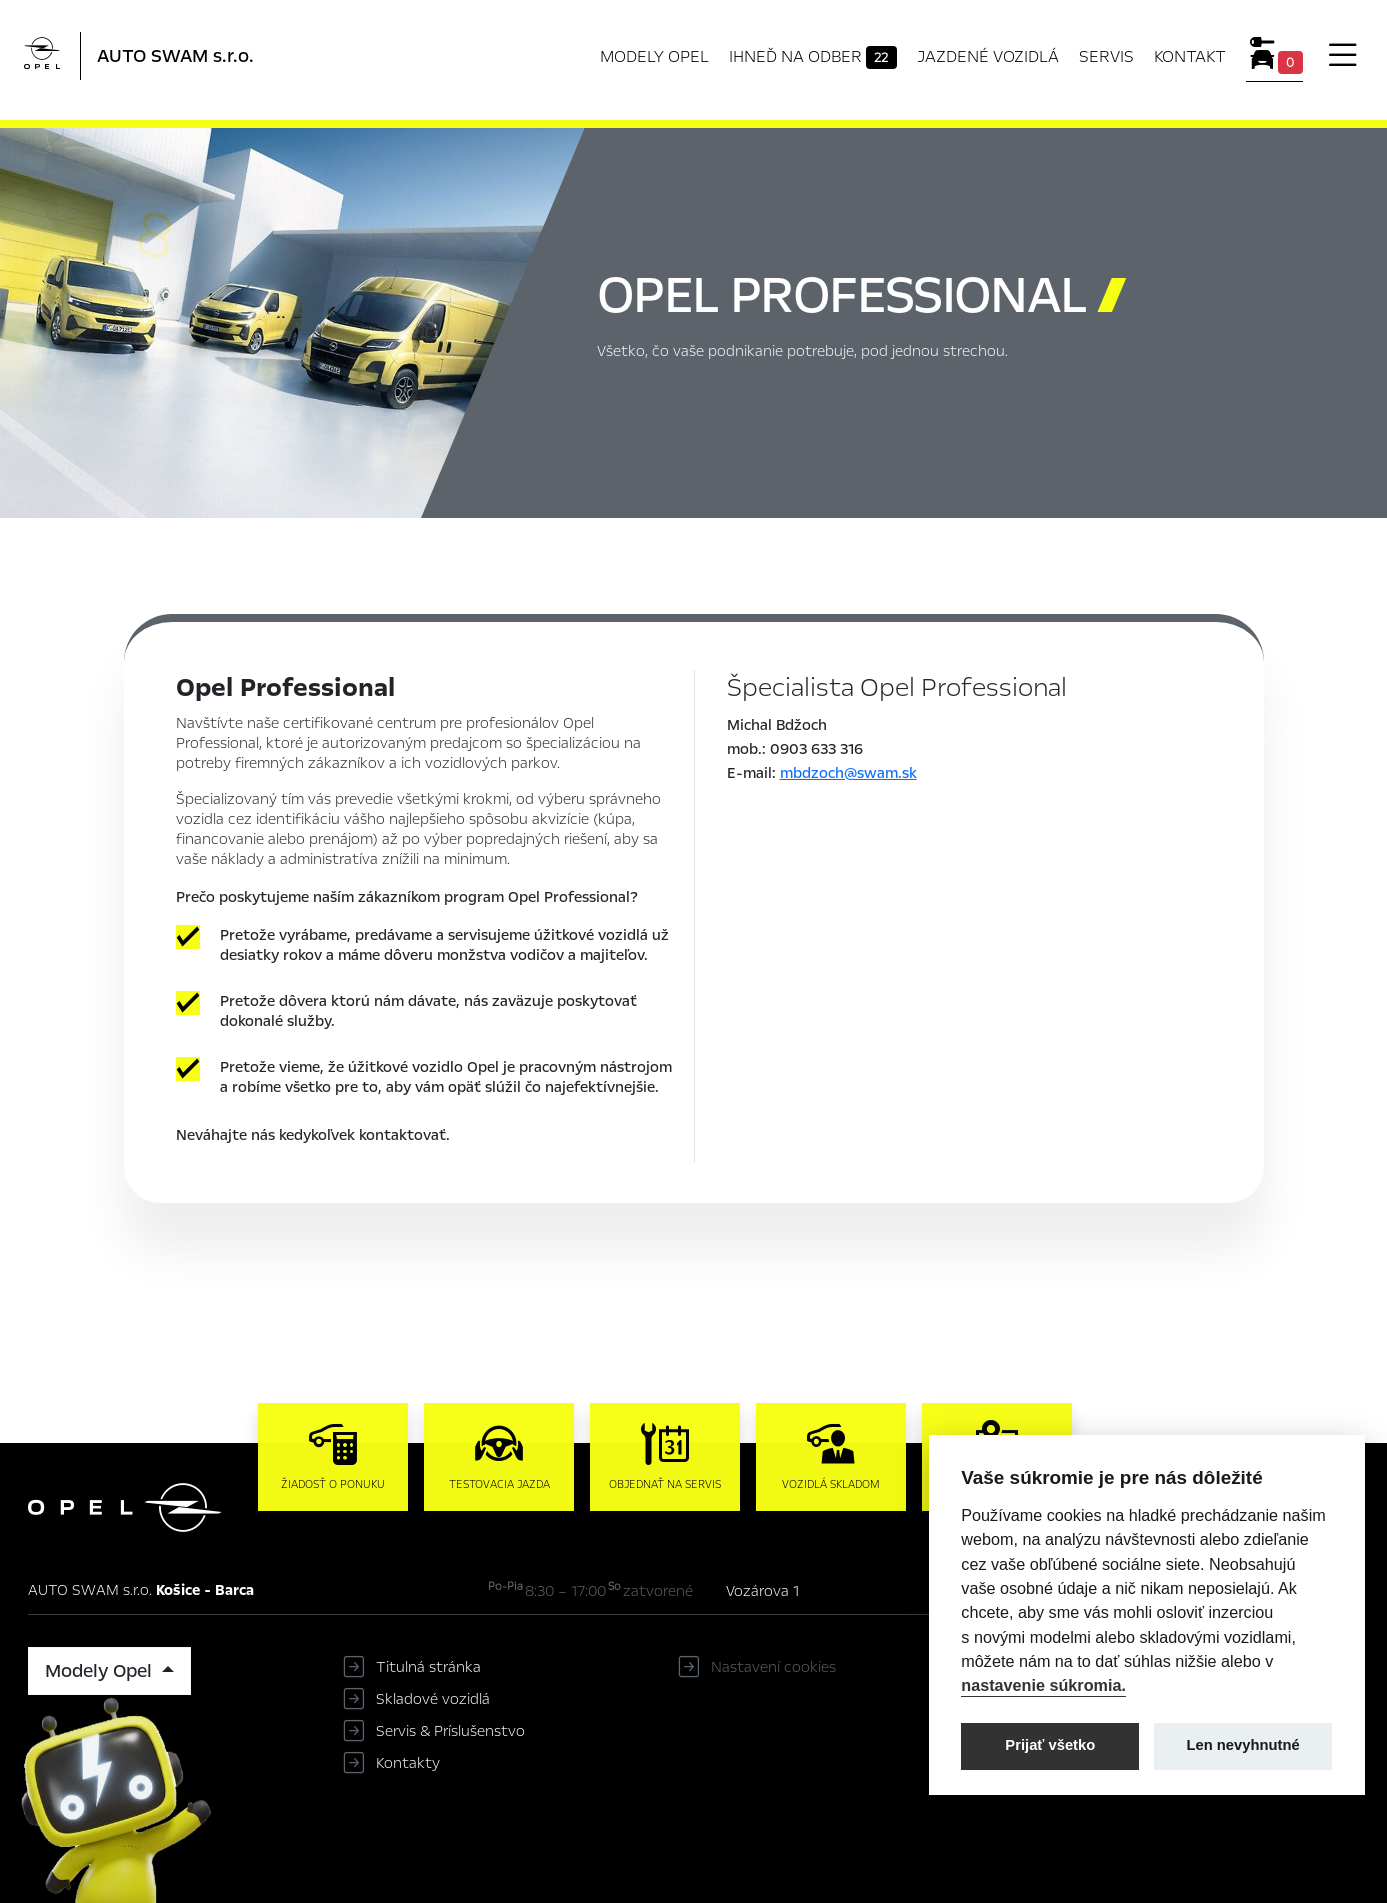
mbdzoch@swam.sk (848, 773)
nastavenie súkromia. (1043, 1685)
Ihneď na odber (813, 57)
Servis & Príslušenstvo (450, 1731)
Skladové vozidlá (433, 1699)
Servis (1106, 56)
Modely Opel (654, 56)
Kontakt (1190, 56)
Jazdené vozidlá (988, 56)
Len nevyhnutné (1243, 1745)
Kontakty (408, 1763)
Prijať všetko (1050, 1745)
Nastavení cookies (773, 1667)
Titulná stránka (428, 1667)
